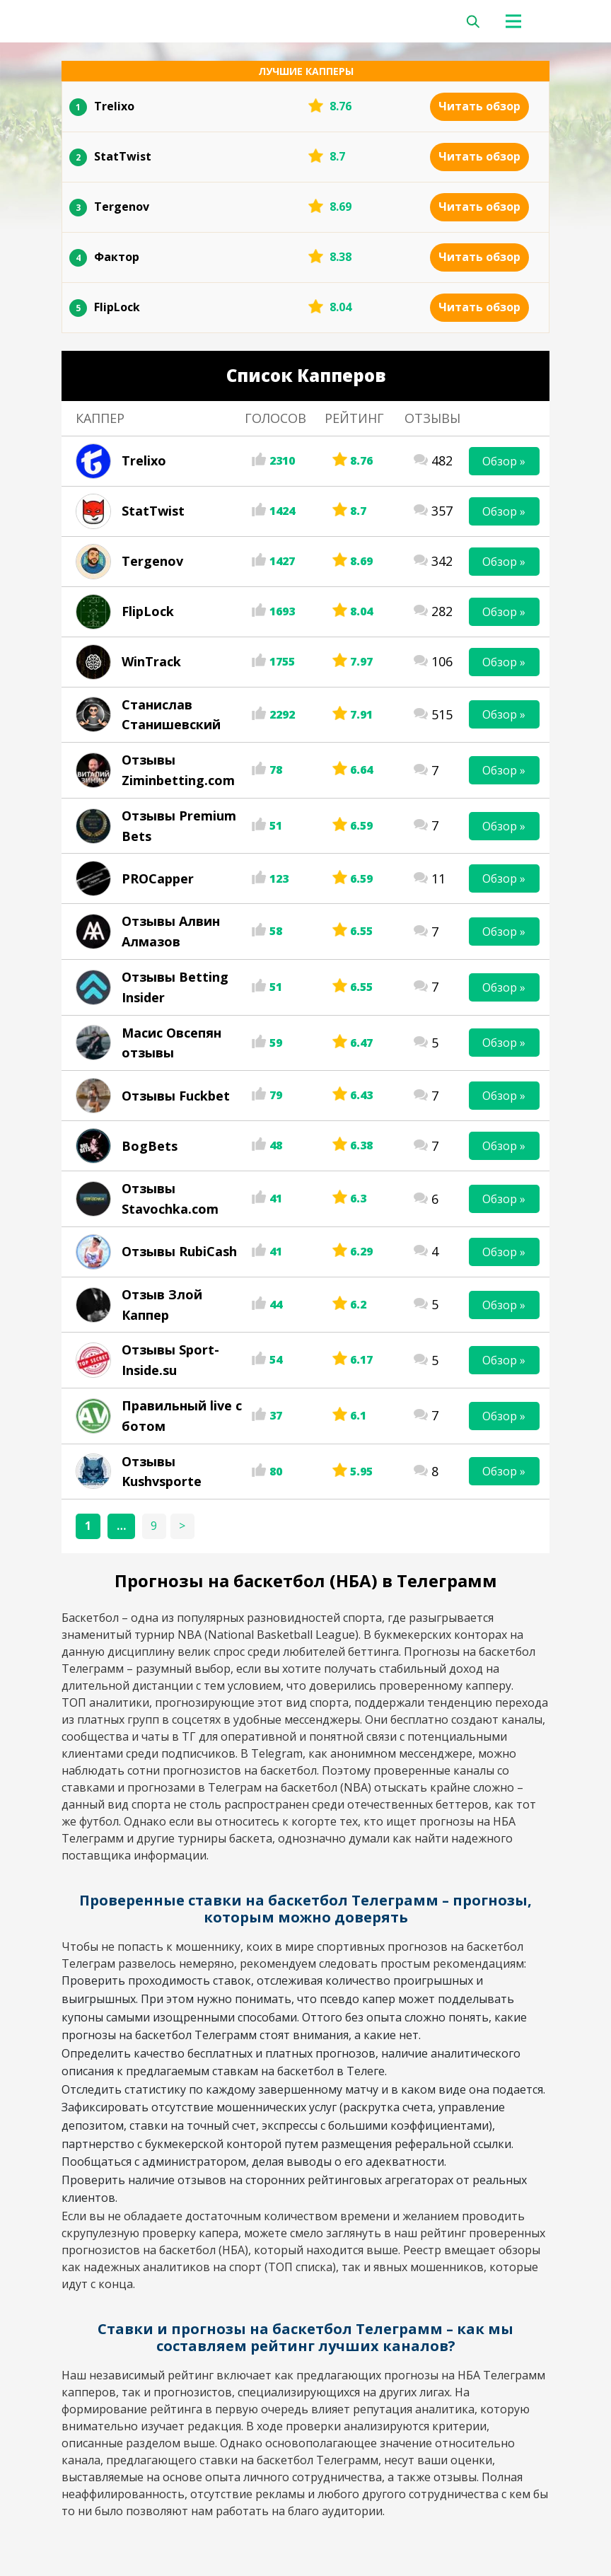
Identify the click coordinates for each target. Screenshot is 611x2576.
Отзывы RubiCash (179, 1251)
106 (442, 661)
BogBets (150, 1145)
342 (442, 560)
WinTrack (151, 661)
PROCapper (158, 878)
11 (438, 878)
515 (442, 714)
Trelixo (144, 460)
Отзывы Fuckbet (176, 1095)
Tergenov (152, 560)
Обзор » (503, 461)
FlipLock (148, 611)
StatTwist (153, 510)
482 (442, 460)
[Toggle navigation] (523, 21)
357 (442, 510)
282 (442, 611)
